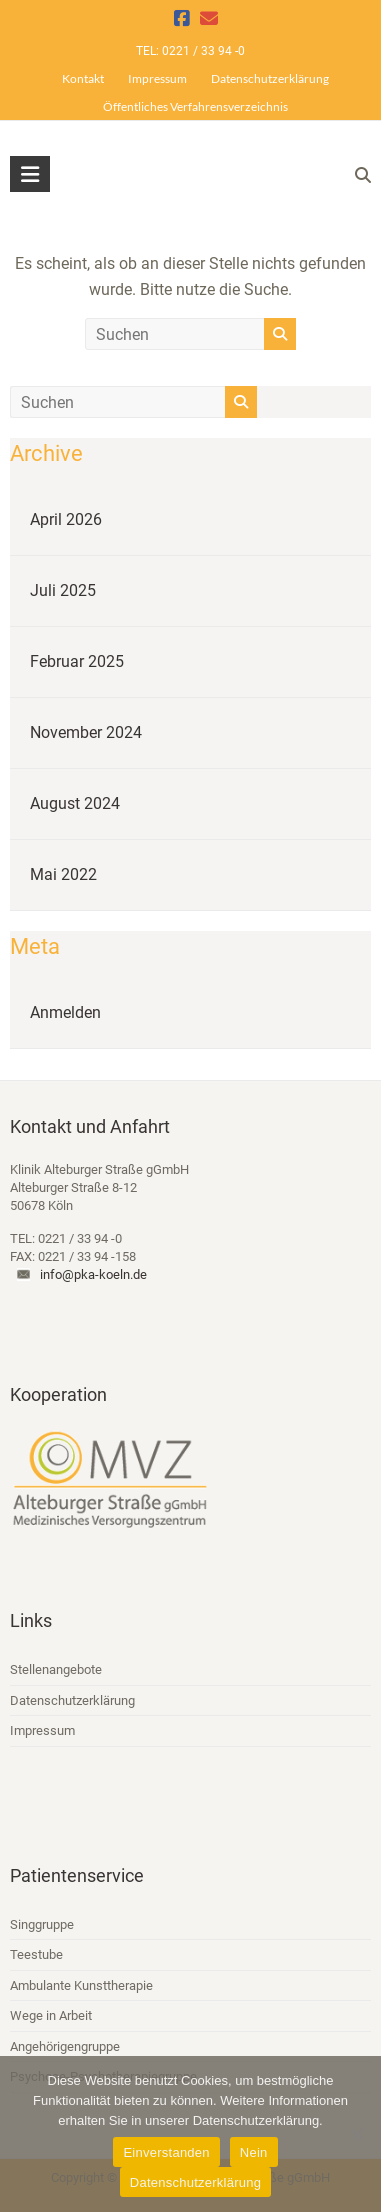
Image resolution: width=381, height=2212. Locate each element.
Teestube (36, 1954)
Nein (254, 2152)
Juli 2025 (63, 590)
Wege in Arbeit (51, 2015)
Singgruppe (42, 1924)
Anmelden (65, 1012)
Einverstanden (166, 2152)
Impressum (157, 78)
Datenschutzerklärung (270, 78)
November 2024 (86, 732)
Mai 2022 (63, 874)
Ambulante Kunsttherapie (81, 1985)
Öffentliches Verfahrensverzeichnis (195, 106)
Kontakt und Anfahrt (90, 1126)
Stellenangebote (56, 1669)
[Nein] (356, 2134)
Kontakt (83, 78)
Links (31, 1620)
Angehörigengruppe (65, 2046)
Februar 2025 (77, 661)
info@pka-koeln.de (93, 1274)
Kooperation (58, 1394)
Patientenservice (77, 1875)
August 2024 (75, 803)
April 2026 (66, 519)
